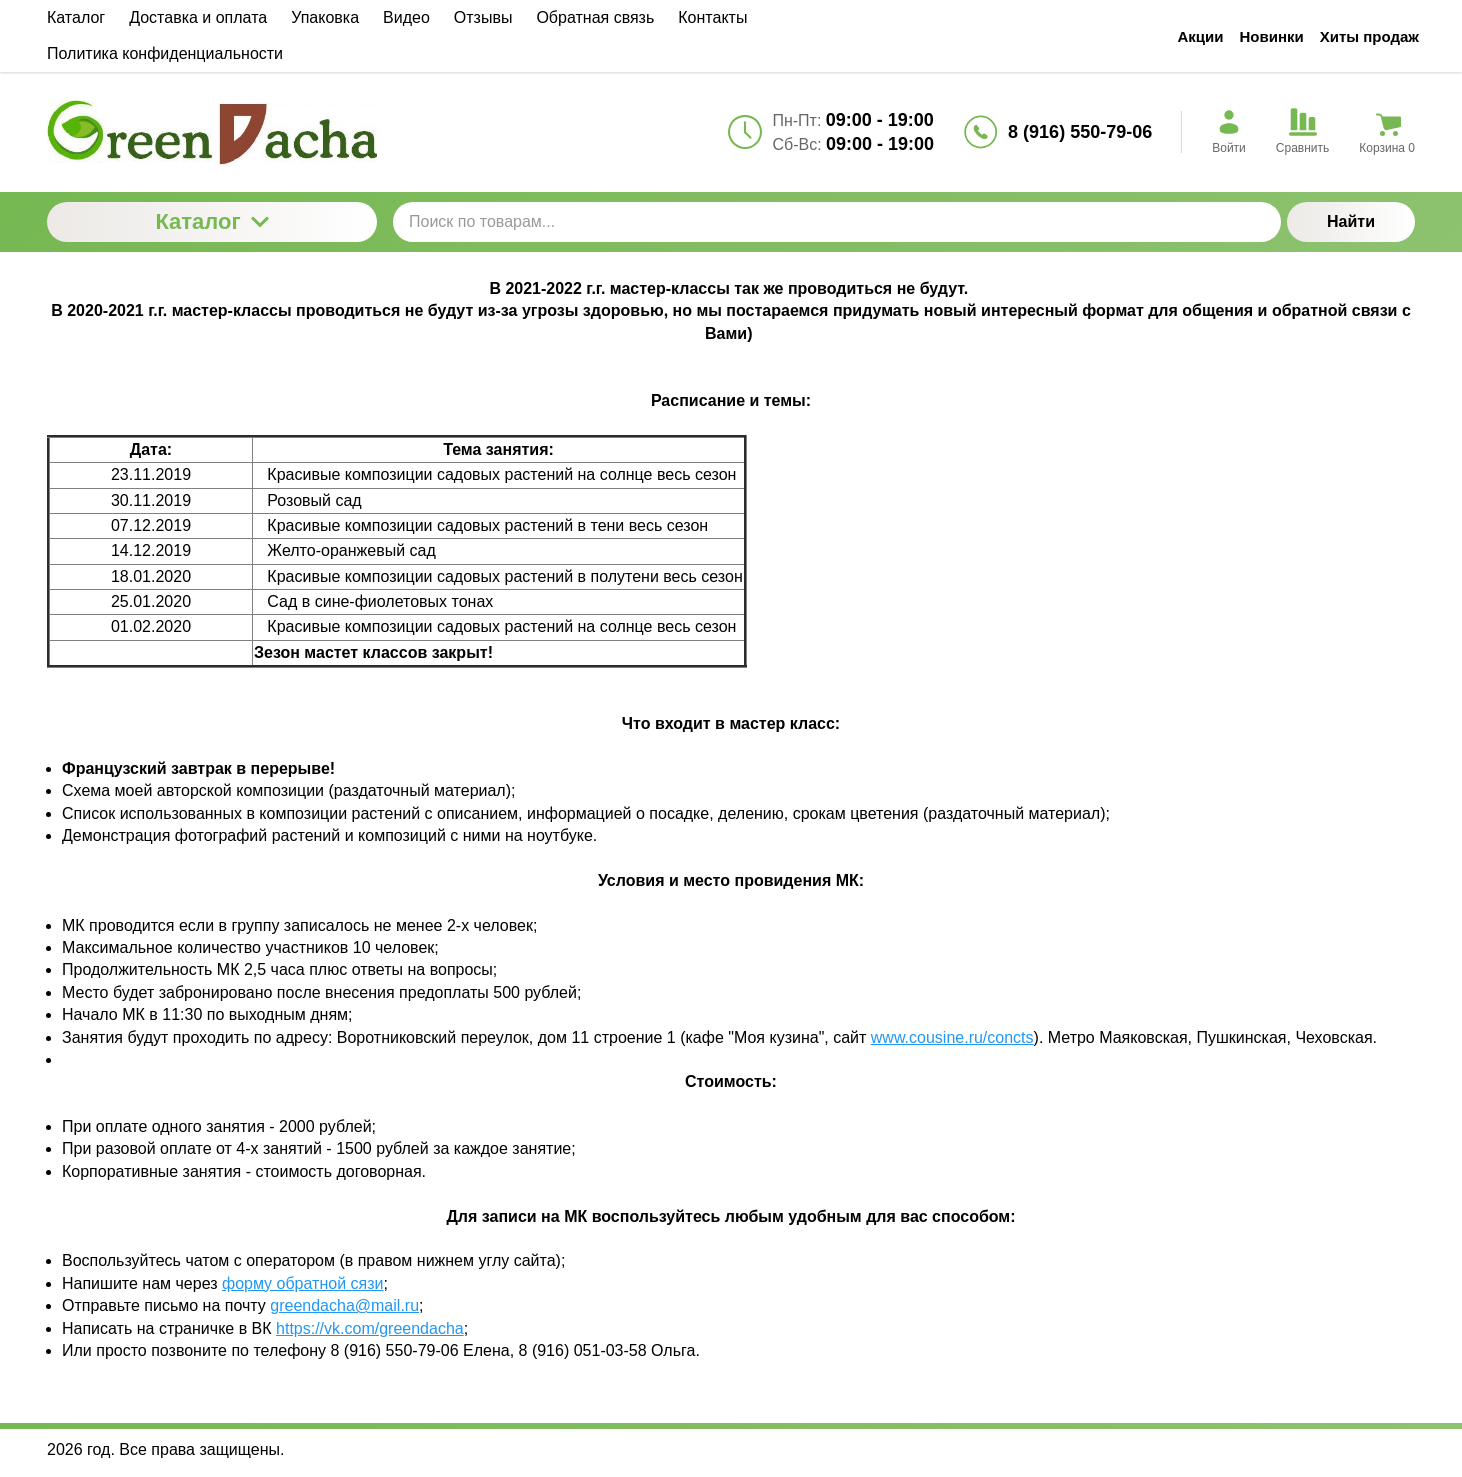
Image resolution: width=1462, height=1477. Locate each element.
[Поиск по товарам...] (837, 222)
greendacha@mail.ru (344, 1305)
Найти (1351, 221)
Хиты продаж (1369, 36)
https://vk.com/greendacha (370, 1328)
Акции (1200, 36)
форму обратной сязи (302, 1283)
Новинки (1272, 36)
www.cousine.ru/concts (952, 1037)
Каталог (211, 221)
